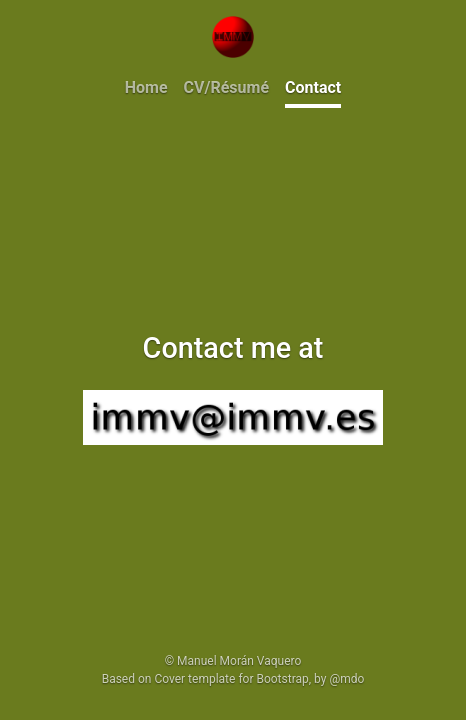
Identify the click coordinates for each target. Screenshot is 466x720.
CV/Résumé (226, 87)
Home (146, 87)
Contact (313, 87)
